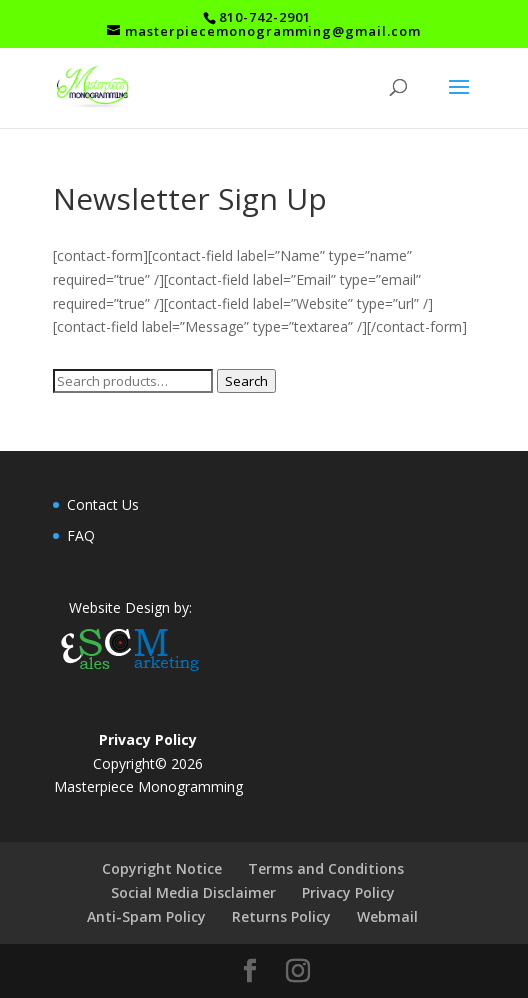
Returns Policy (281, 916)
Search (246, 381)
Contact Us (103, 504)
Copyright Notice (162, 868)
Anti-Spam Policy (146, 916)
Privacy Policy (348, 892)
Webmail (387, 916)
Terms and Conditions (326, 868)
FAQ (81, 535)
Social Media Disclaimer (193, 892)
